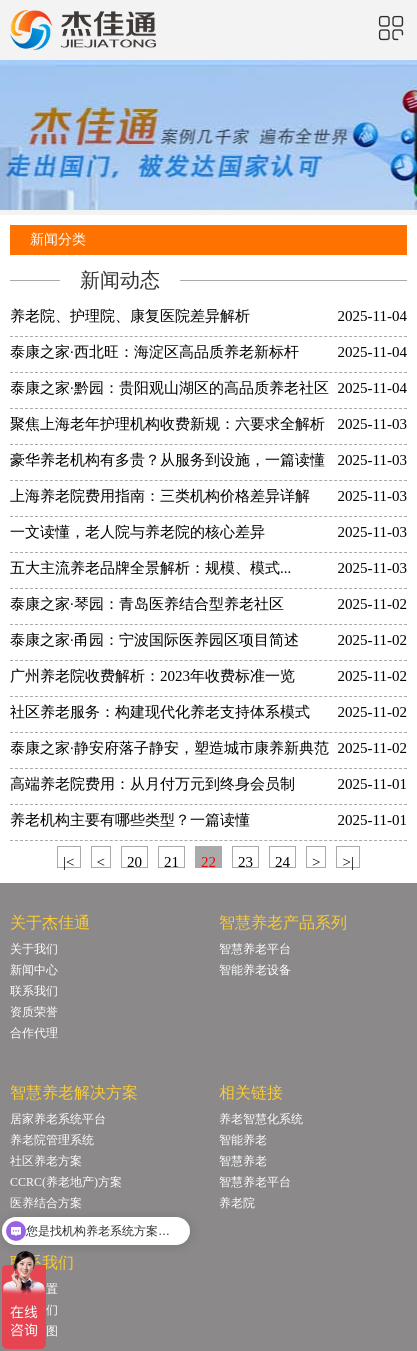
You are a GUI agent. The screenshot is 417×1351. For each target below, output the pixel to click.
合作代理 (34, 1033)
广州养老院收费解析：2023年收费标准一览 (152, 676)
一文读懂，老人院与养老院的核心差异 (137, 532)
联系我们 (34, 991)
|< (68, 861)
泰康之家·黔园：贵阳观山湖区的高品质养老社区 (169, 388)
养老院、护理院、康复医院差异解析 (130, 316)
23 (245, 861)
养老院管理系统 (52, 1140)
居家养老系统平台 (58, 1119)
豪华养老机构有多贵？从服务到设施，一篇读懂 (167, 460)
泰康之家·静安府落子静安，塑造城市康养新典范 (169, 748)
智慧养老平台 (255, 949)
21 (171, 861)
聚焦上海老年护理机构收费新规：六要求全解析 (167, 424)
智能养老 (243, 1140)
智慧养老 (243, 1161)
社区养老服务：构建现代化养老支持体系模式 (160, 712)
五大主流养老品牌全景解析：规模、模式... (150, 568)
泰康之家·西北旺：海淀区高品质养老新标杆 (154, 352)
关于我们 (34, 949)
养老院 (237, 1203)
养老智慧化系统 (261, 1119)
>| (347, 861)
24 (282, 861)
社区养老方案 (46, 1161)
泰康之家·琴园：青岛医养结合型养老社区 (147, 604)
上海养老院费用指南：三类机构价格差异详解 (160, 496)
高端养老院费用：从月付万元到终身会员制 (152, 784)
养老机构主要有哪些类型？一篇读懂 (130, 820)
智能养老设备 (255, 970)
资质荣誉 (34, 1012)
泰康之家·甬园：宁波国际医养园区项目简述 (154, 640)
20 (134, 861)
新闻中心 (34, 970)
